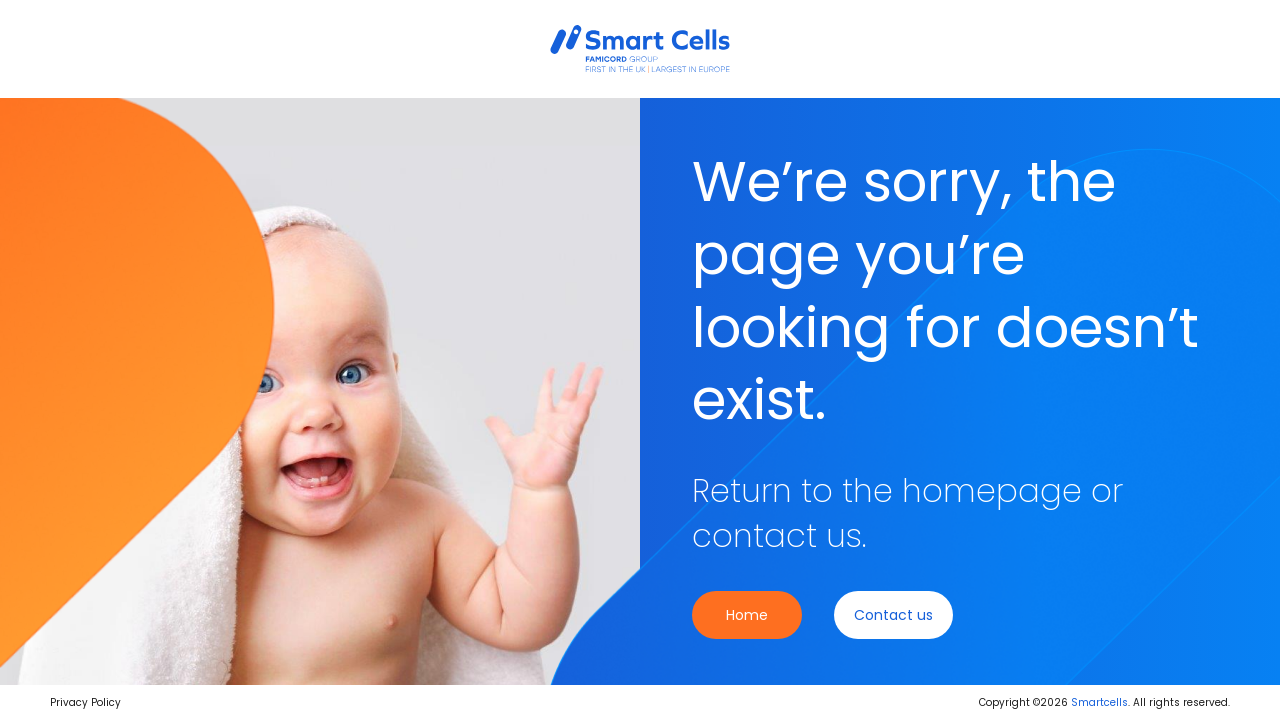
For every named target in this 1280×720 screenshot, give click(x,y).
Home (747, 615)
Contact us (893, 615)
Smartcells (1099, 702)
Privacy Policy (85, 702)
